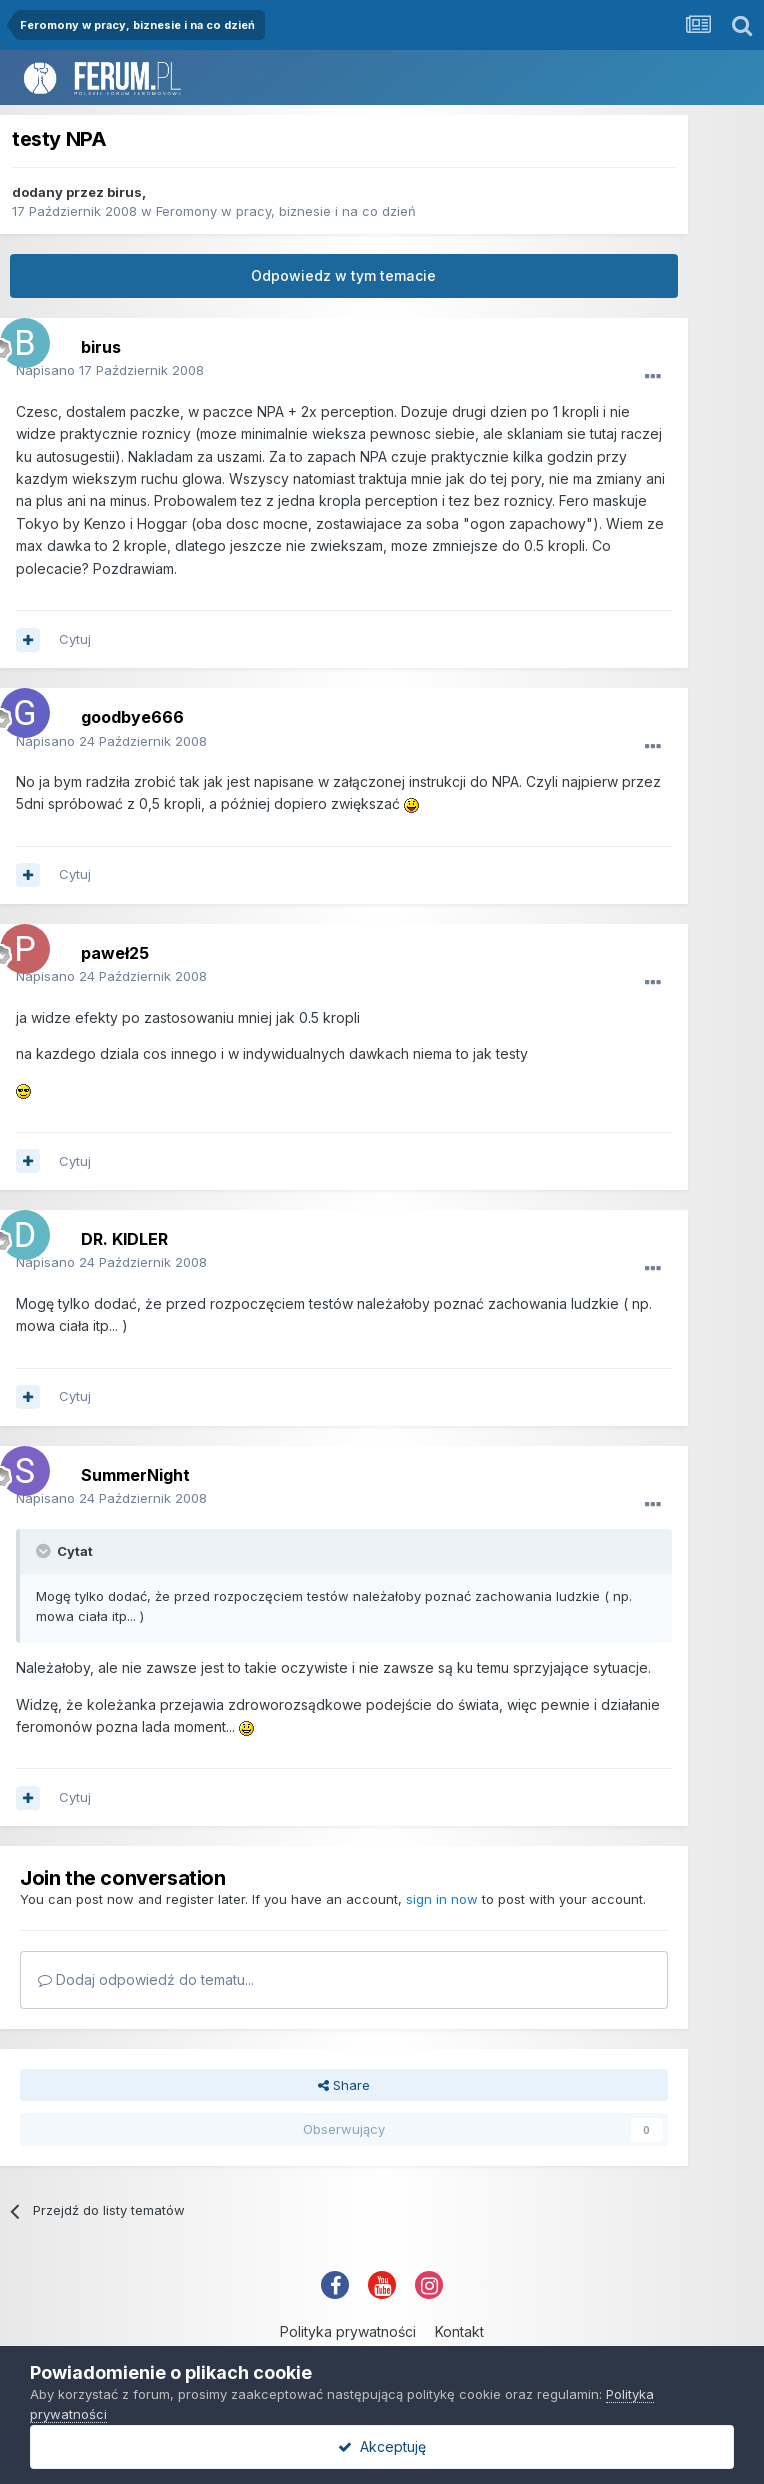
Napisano (110, 370)
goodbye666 (132, 717)
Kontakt (459, 2331)
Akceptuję (382, 2446)
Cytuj (75, 639)
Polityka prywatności (348, 2331)
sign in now (442, 1899)
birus (124, 192)
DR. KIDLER (124, 1239)
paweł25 (115, 953)
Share (344, 2085)
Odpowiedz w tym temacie (343, 275)
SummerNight (135, 1475)
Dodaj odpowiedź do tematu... (146, 1979)
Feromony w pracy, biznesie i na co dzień (286, 211)
